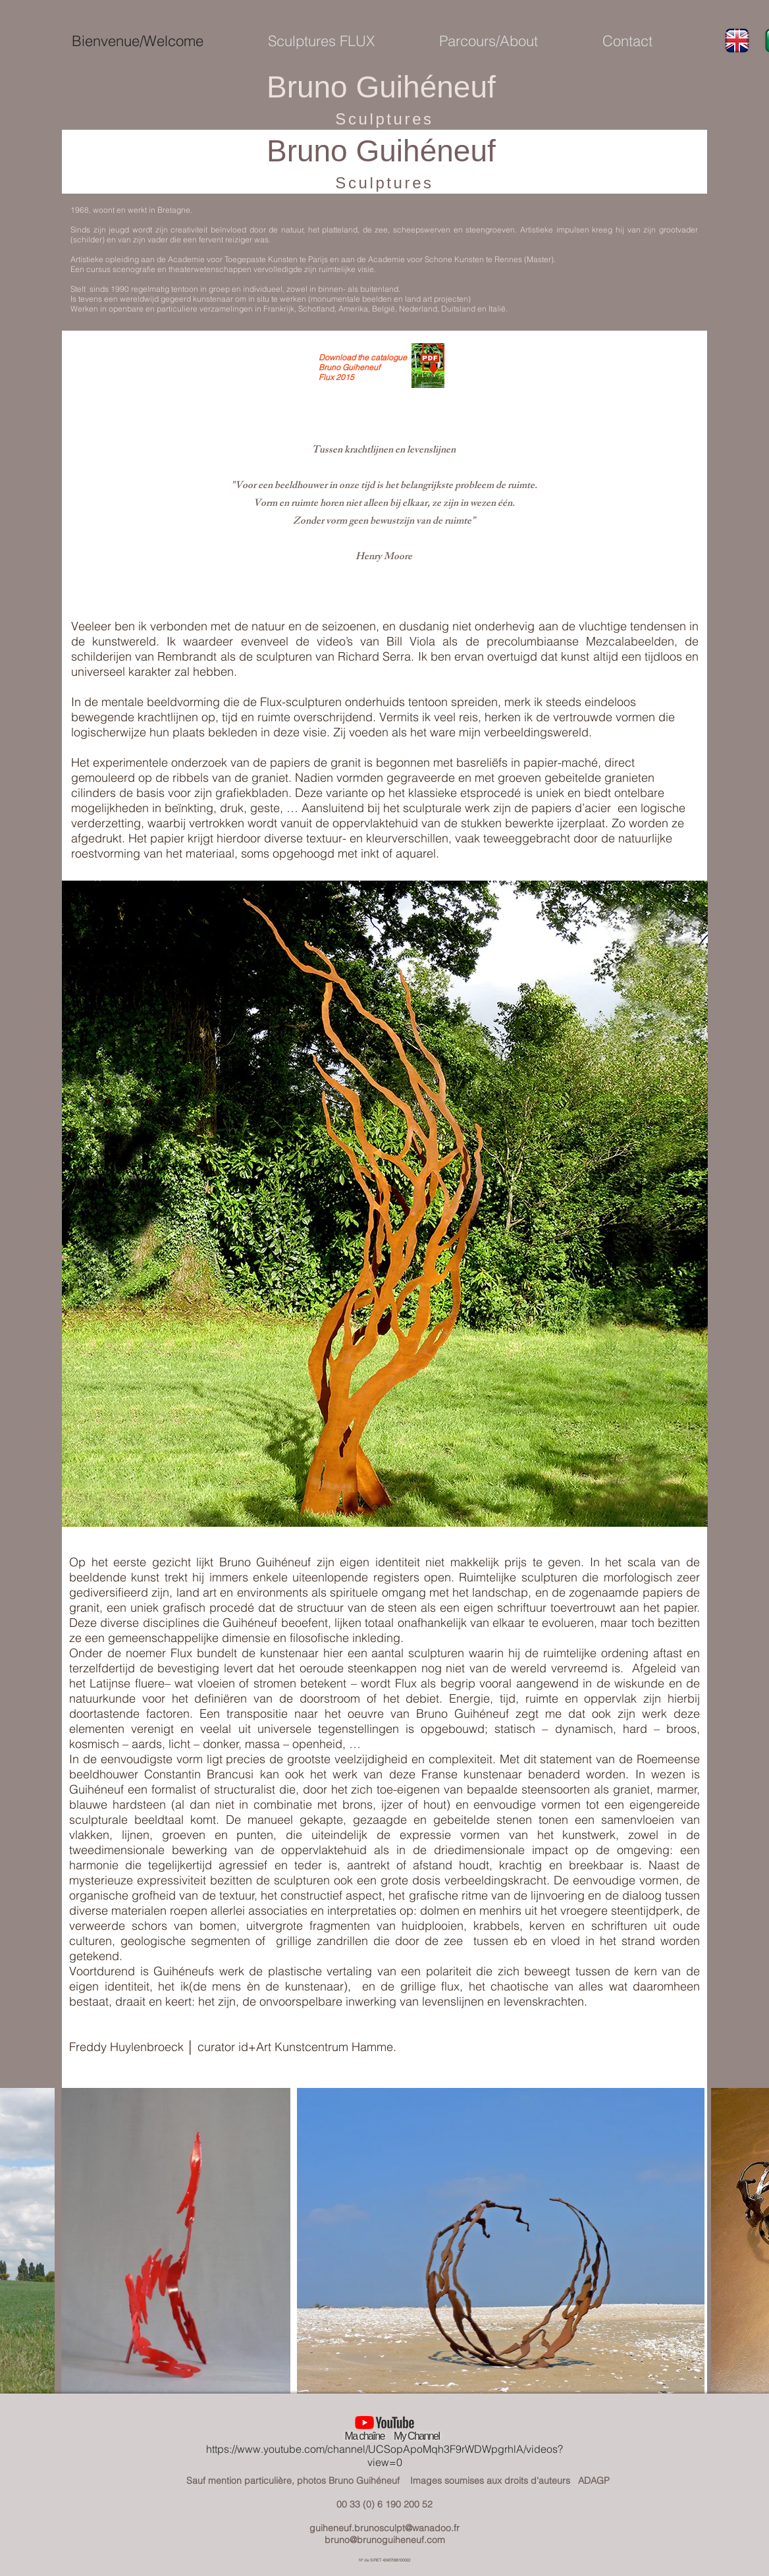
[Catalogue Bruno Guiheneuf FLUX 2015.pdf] (428, 367)
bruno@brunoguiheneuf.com (385, 2540)
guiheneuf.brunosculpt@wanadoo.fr (384, 2528)
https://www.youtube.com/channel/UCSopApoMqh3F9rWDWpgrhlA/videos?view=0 (384, 2455)
